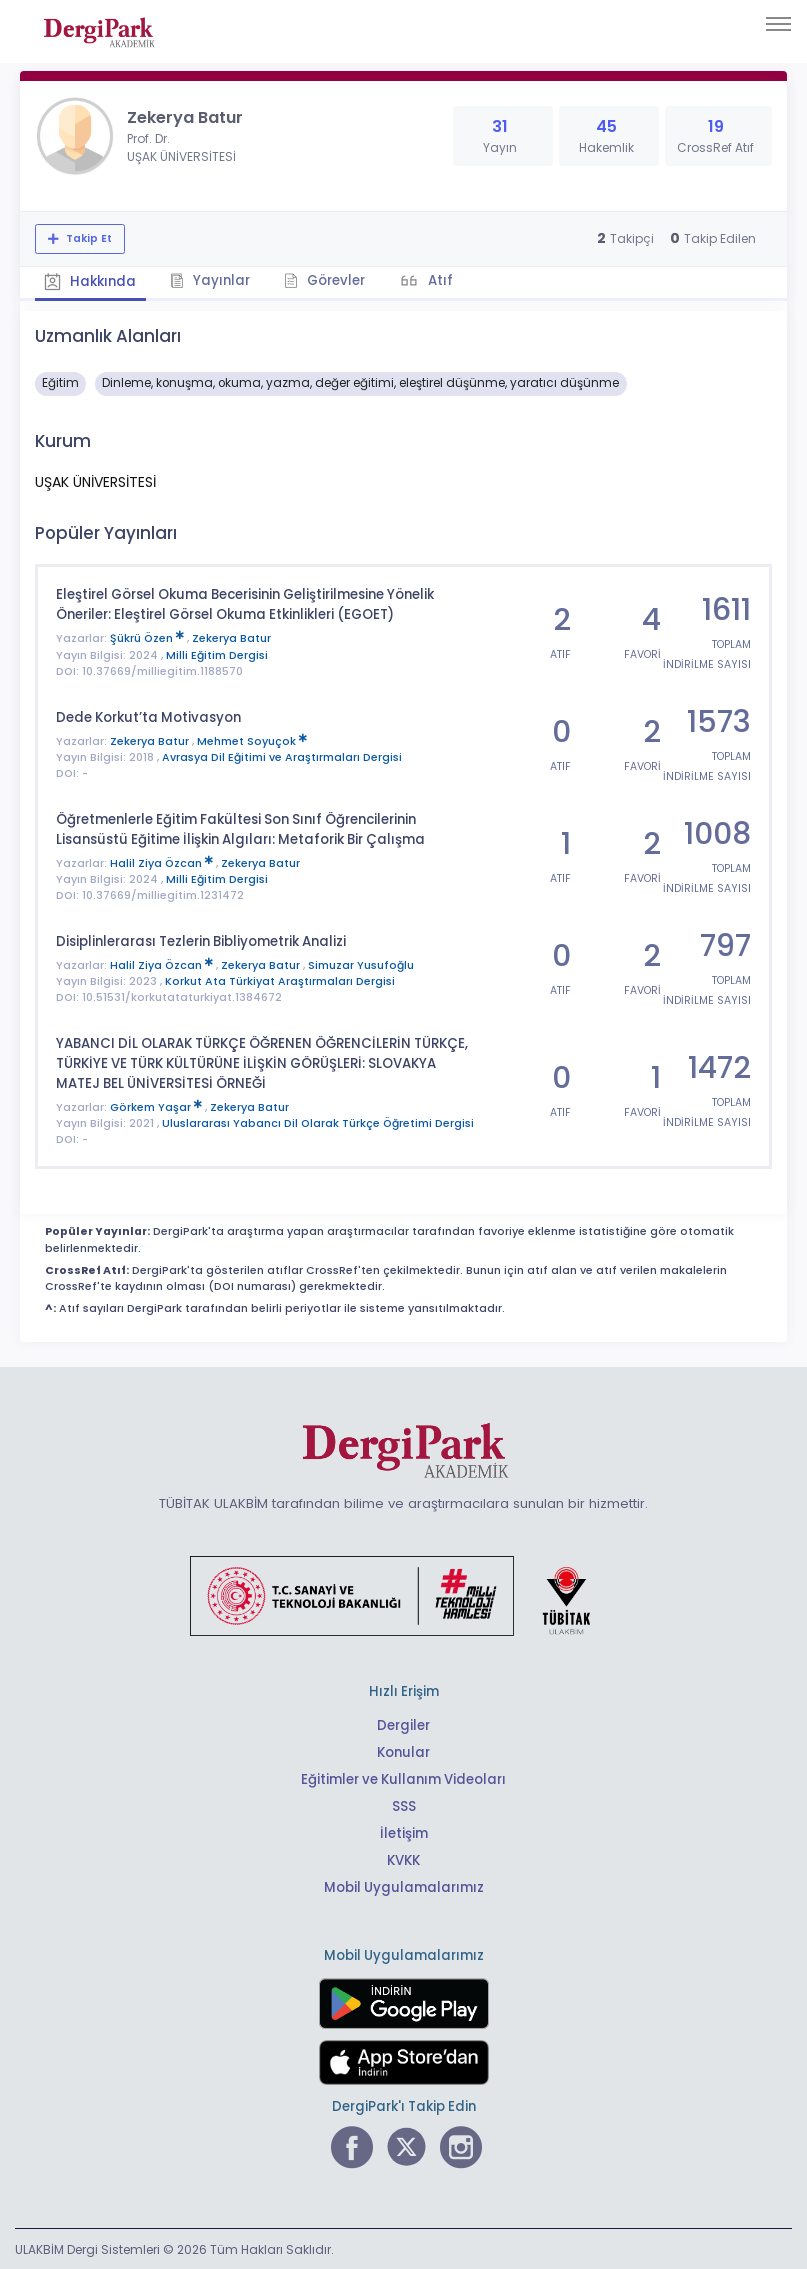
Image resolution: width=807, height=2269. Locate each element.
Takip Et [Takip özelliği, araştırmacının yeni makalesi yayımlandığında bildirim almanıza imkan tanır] (87, 238)
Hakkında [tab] (91, 281)
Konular (403, 1750)
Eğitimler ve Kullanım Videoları (403, 1777)
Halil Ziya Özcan (163, 861)
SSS (404, 1804)
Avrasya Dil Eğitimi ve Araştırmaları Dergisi (282, 756)
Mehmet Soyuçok (252, 739)
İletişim (403, 1831)
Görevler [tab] (327, 280)
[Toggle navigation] (778, 24)
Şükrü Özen (148, 637)
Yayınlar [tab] (212, 280)
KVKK (403, 1858)
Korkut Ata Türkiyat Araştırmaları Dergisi (280, 979)
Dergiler (403, 1723)
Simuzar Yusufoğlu (361, 963)
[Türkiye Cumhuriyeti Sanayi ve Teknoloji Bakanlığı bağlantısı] (403, 1593)
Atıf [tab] (443, 280)
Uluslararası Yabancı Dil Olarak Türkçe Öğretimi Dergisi (318, 1121)
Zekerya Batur (231, 637)
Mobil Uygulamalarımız (404, 1885)
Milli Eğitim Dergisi (217, 654)
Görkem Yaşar (157, 1105)
